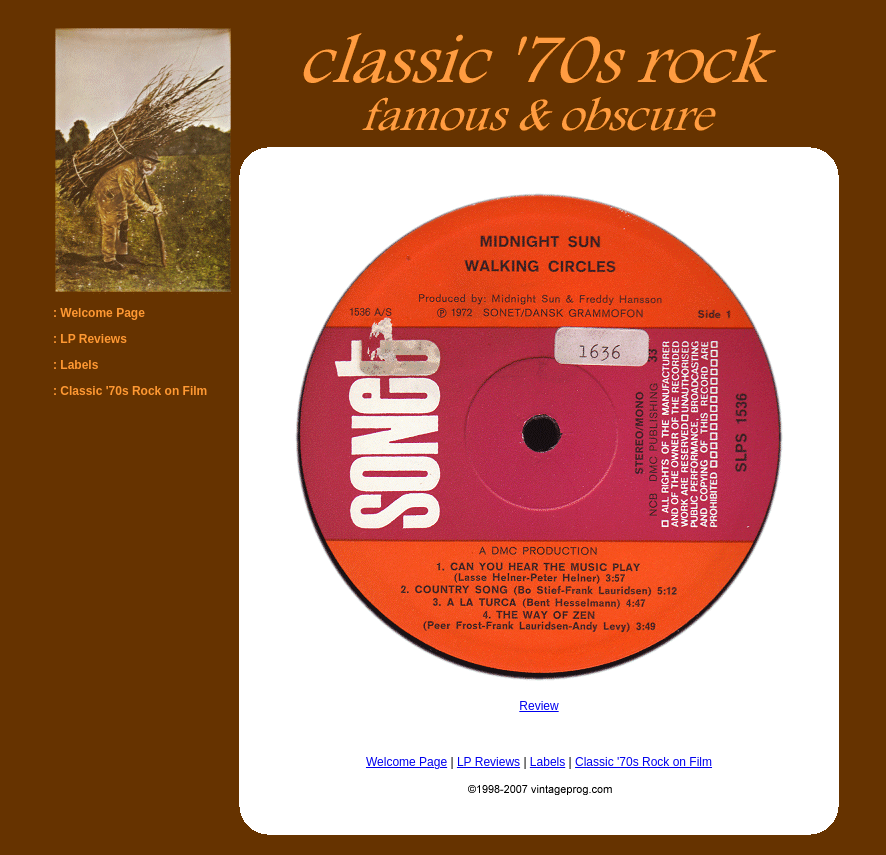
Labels (547, 762)
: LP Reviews (90, 339)
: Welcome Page (99, 313)
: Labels (75, 365)
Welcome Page (406, 762)
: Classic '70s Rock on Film (130, 391)
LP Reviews (488, 762)
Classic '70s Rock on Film (643, 762)
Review (538, 706)
